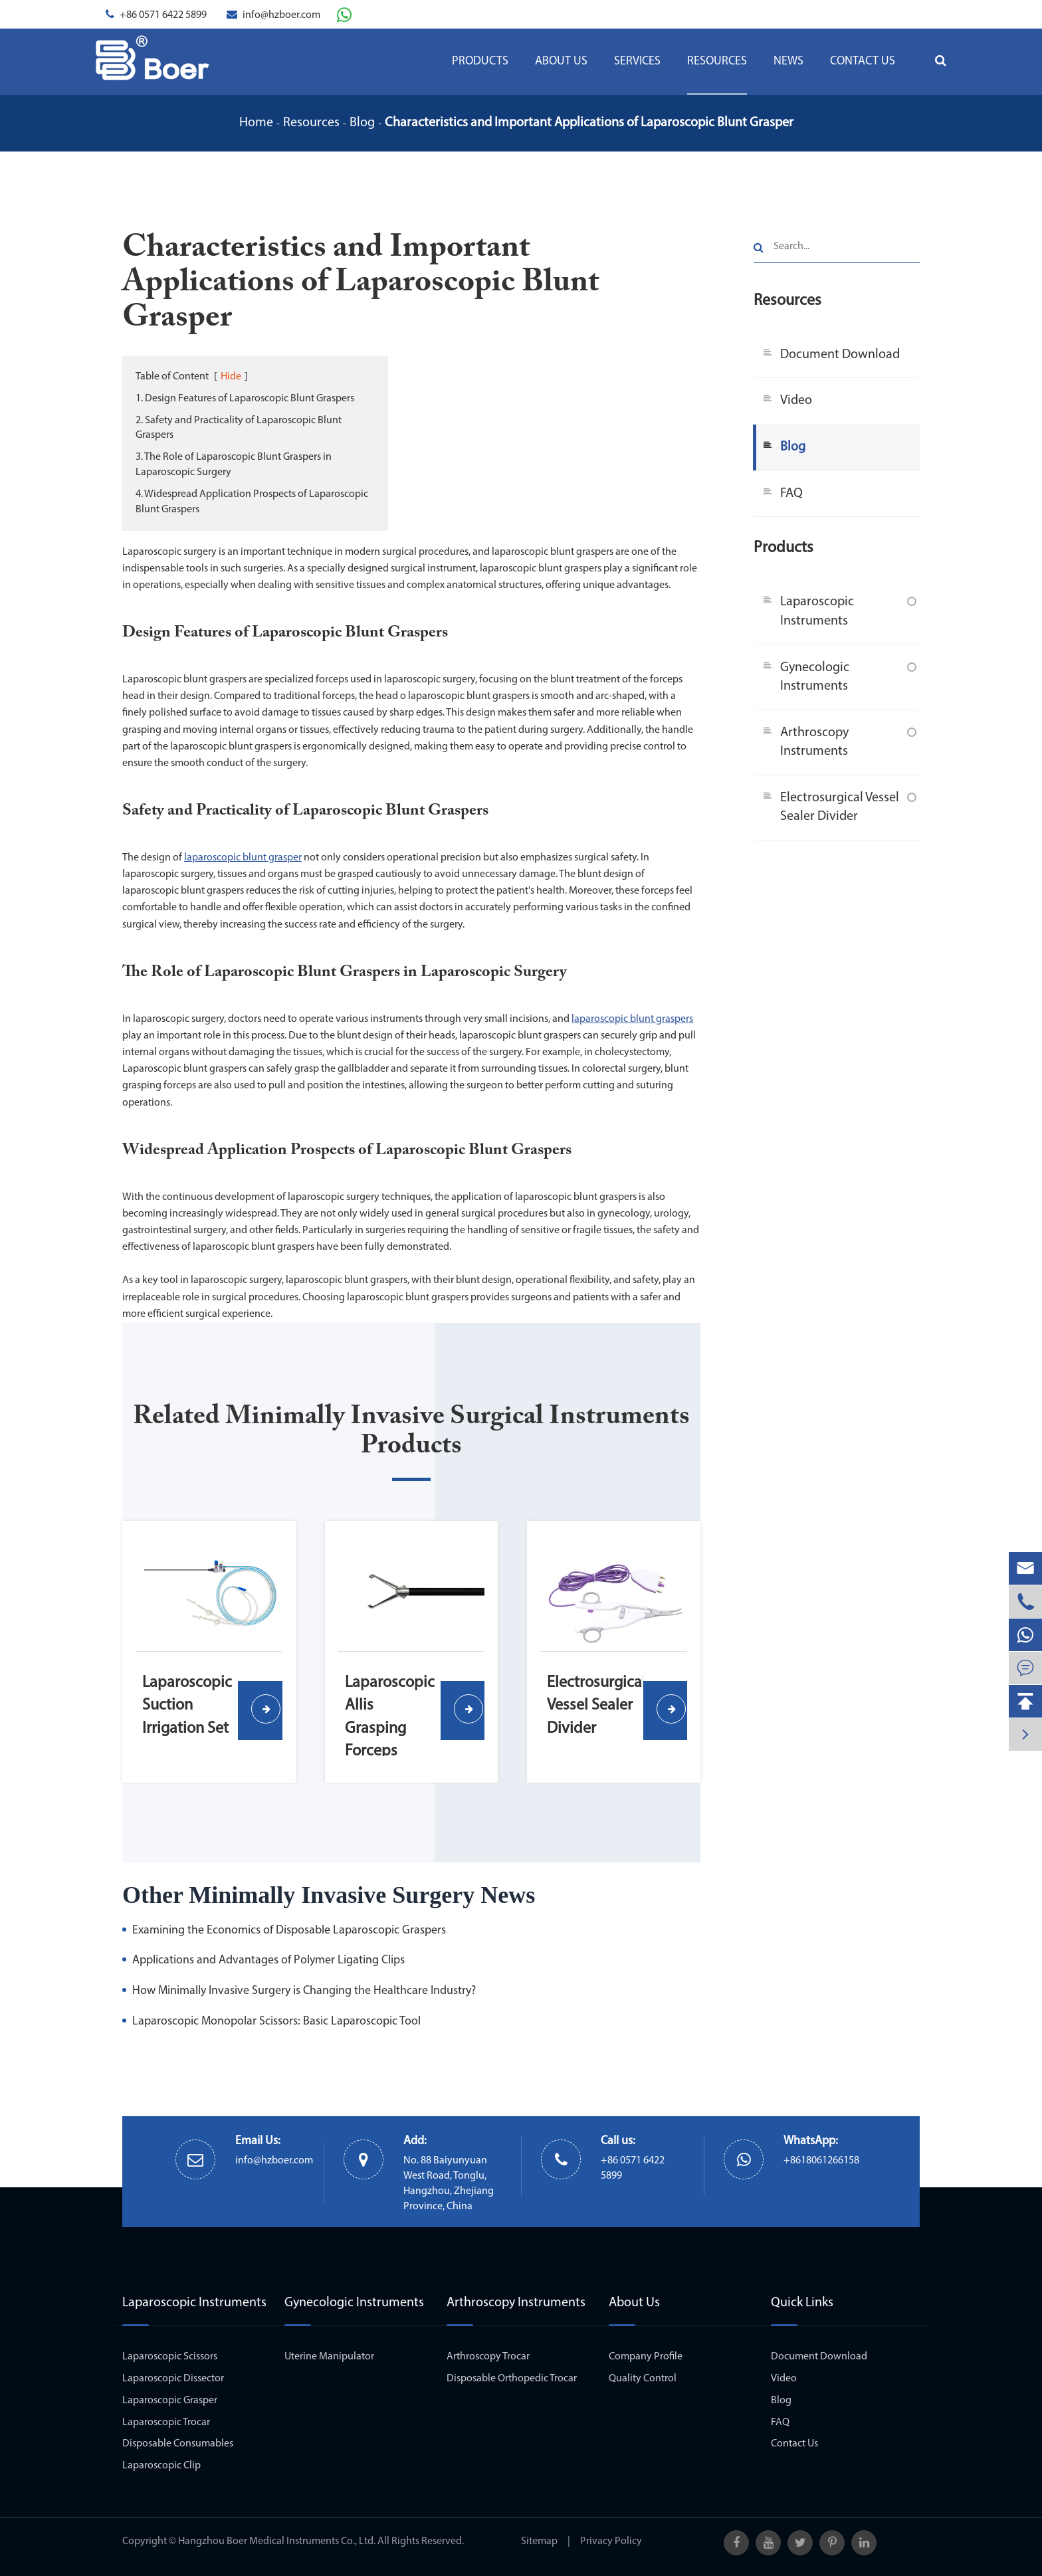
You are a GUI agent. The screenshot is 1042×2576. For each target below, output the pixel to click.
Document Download (840, 354)
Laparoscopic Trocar (166, 2422)
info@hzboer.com (281, 15)
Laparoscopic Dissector (173, 2378)
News (788, 61)
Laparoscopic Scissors (169, 2356)
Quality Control (643, 2378)
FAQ (791, 493)
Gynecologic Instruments (814, 677)
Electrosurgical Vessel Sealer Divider (839, 807)
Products (480, 61)
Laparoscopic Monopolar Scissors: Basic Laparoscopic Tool (276, 2021)
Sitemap (539, 2541)
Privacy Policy (611, 2541)
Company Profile (645, 2356)
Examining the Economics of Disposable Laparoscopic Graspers (289, 1930)
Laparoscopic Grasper (169, 2400)
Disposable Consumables (177, 2443)
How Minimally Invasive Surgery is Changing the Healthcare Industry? (304, 1991)
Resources (717, 61)
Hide (231, 376)
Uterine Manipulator (329, 2356)
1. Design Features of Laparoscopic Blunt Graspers (245, 398)
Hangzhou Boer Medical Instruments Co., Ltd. (276, 2541)
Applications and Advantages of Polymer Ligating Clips (268, 1960)
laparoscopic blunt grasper (243, 857)
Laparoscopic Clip (161, 2465)
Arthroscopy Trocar (488, 2356)
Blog (362, 123)
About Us (561, 61)
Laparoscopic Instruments (817, 611)
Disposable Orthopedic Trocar (512, 2378)
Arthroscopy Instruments (814, 742)
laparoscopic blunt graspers (632, 1019)
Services (637, 61)
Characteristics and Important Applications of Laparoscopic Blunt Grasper (589, 123)
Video (796, 400)
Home (256, 123)
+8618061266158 (821, 2160)
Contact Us (862, 61)
